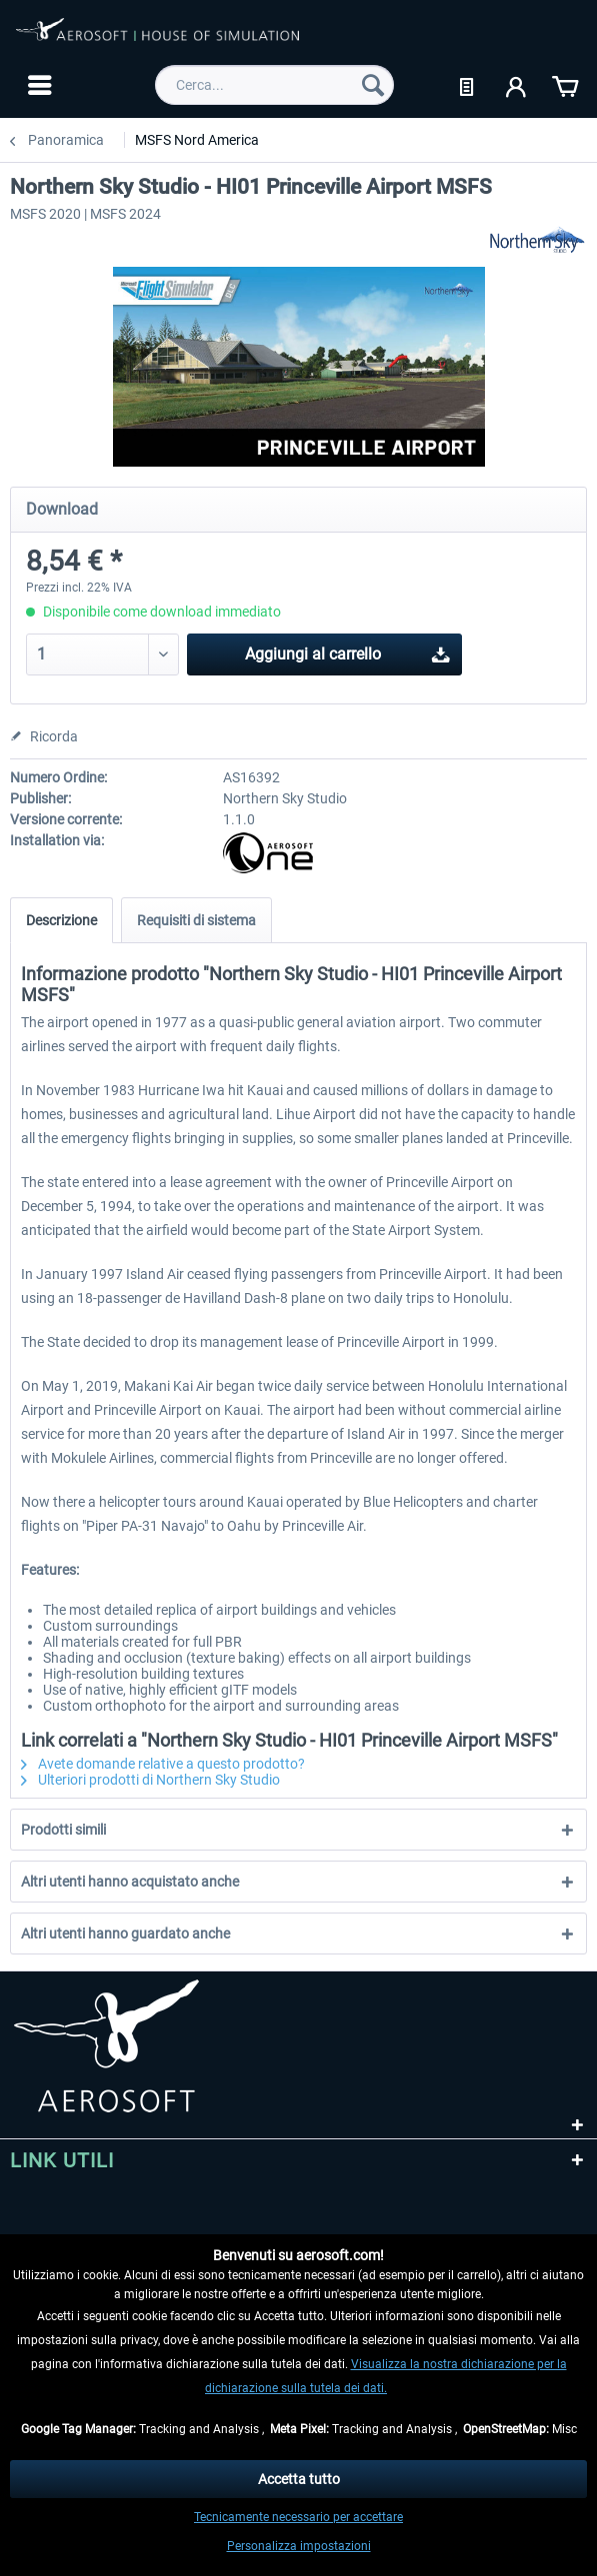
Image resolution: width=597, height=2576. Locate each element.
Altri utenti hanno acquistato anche (130, 1882)
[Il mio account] (517, 85)
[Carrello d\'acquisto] (565, 85)
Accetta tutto (299, 2479)
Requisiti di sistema (196, 920)
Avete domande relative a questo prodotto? (163, 1764)
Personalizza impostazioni (299, 2546)
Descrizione (61, 920)
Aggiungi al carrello (347, 651)
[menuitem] (37, 85)
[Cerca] (373, 85)
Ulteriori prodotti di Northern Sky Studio (150, 1780)
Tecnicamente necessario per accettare (298, 2517)
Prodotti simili (63, 1830)
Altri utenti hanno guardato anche (125, 1933)
